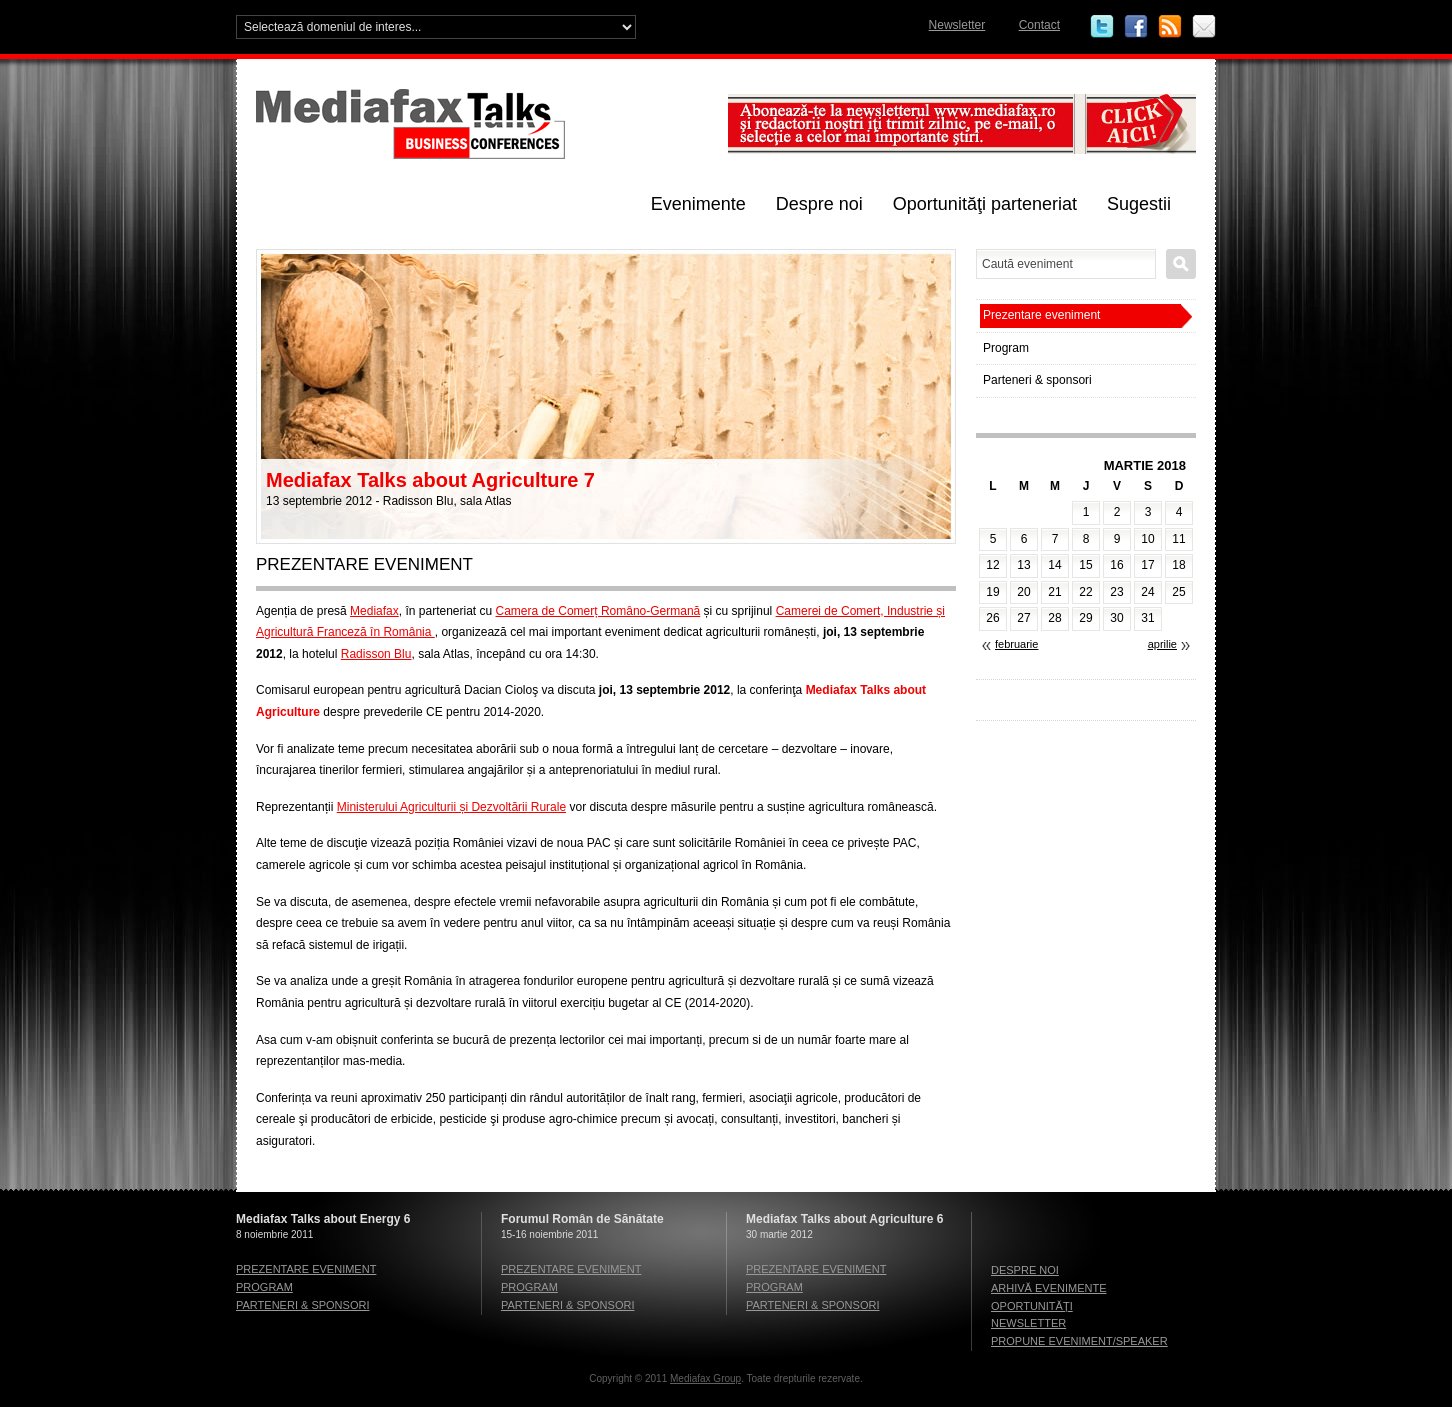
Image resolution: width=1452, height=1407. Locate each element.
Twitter (1102, 27)
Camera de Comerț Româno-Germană (598, 611)
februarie (1016, 644)
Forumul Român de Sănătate (582, 1219)
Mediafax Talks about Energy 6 (323, 1219)
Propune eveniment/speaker (1079, 1341)
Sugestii (1139, 204)
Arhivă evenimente (1049, 1288)
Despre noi (819, 204)
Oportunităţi (1032, 1306)
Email (1204, 27)
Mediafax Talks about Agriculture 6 (844, 1219)
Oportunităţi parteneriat (985, 204)
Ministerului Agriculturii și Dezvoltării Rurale (451, 807)
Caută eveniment (1181, 264)
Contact (1039, 25)
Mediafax (374, 611)
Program (1006, 348)
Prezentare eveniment (1041, 315)
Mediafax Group (705, 1378)
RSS (1170, 27)
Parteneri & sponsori (1037, 380)
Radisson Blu (376, 654)
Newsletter (957, 25)
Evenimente (698, 204)
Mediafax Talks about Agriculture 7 (430, 480)
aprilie (1162, 644)
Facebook (1136, 27)
